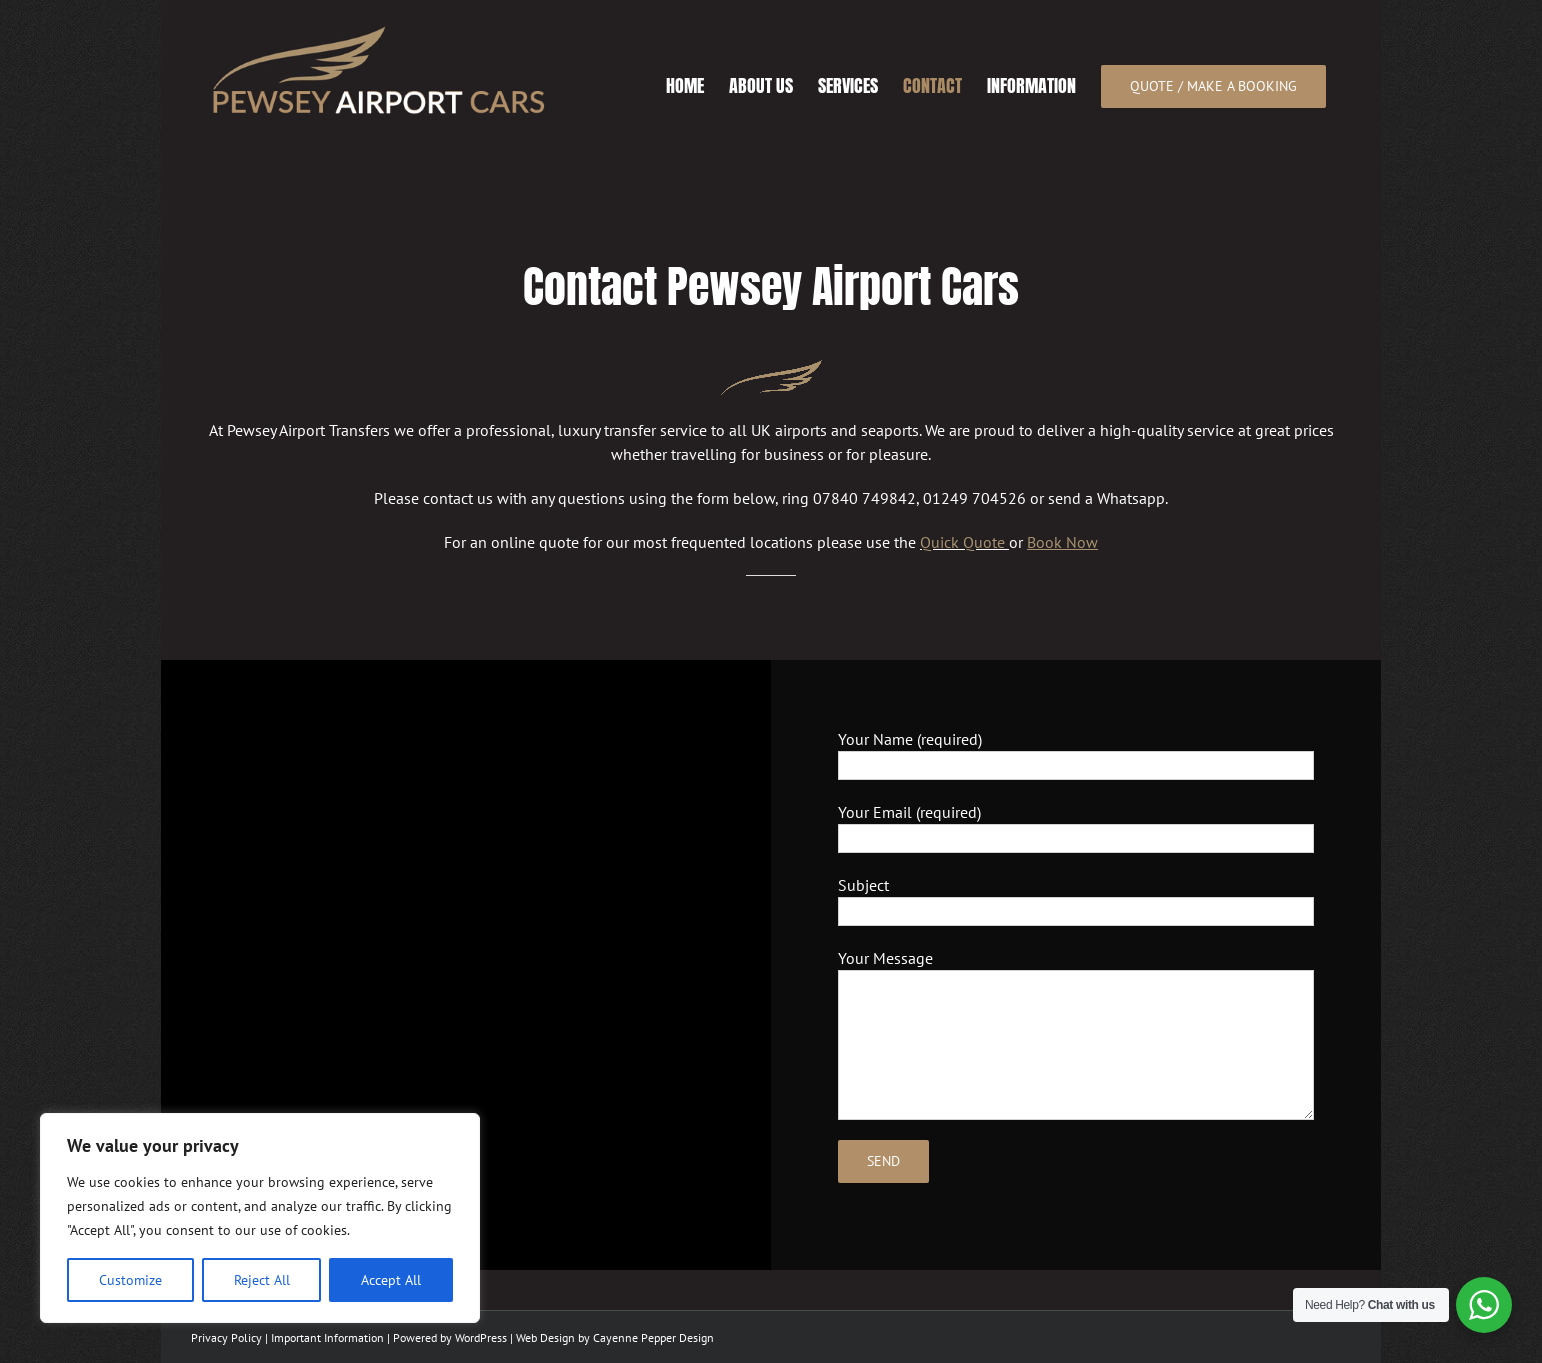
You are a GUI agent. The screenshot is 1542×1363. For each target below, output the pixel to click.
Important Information (327, 1337)
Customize (130, 1280)
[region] (260, 1218)
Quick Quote (962, 542)
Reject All (262, 1280)
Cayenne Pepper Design (653, 1337)
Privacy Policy (226, 1337)
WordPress (481, 1337)
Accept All (391, 1280)
